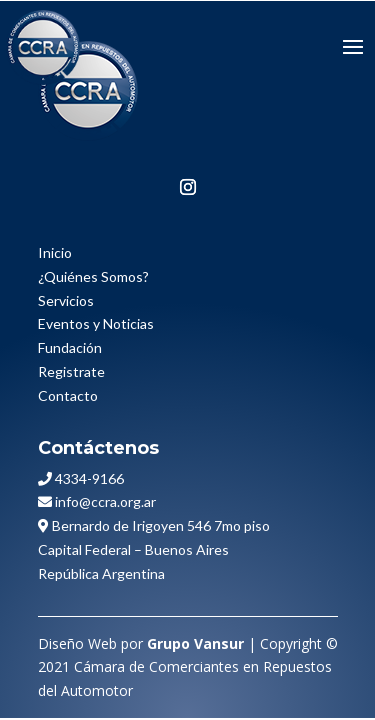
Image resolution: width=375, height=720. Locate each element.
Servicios (66, 300)
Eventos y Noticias (96, 323)
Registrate (71, 371)
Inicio (55, 252)
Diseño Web (77, 643)
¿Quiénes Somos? (93, 276)
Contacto (68, 395)
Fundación (70, 347)
